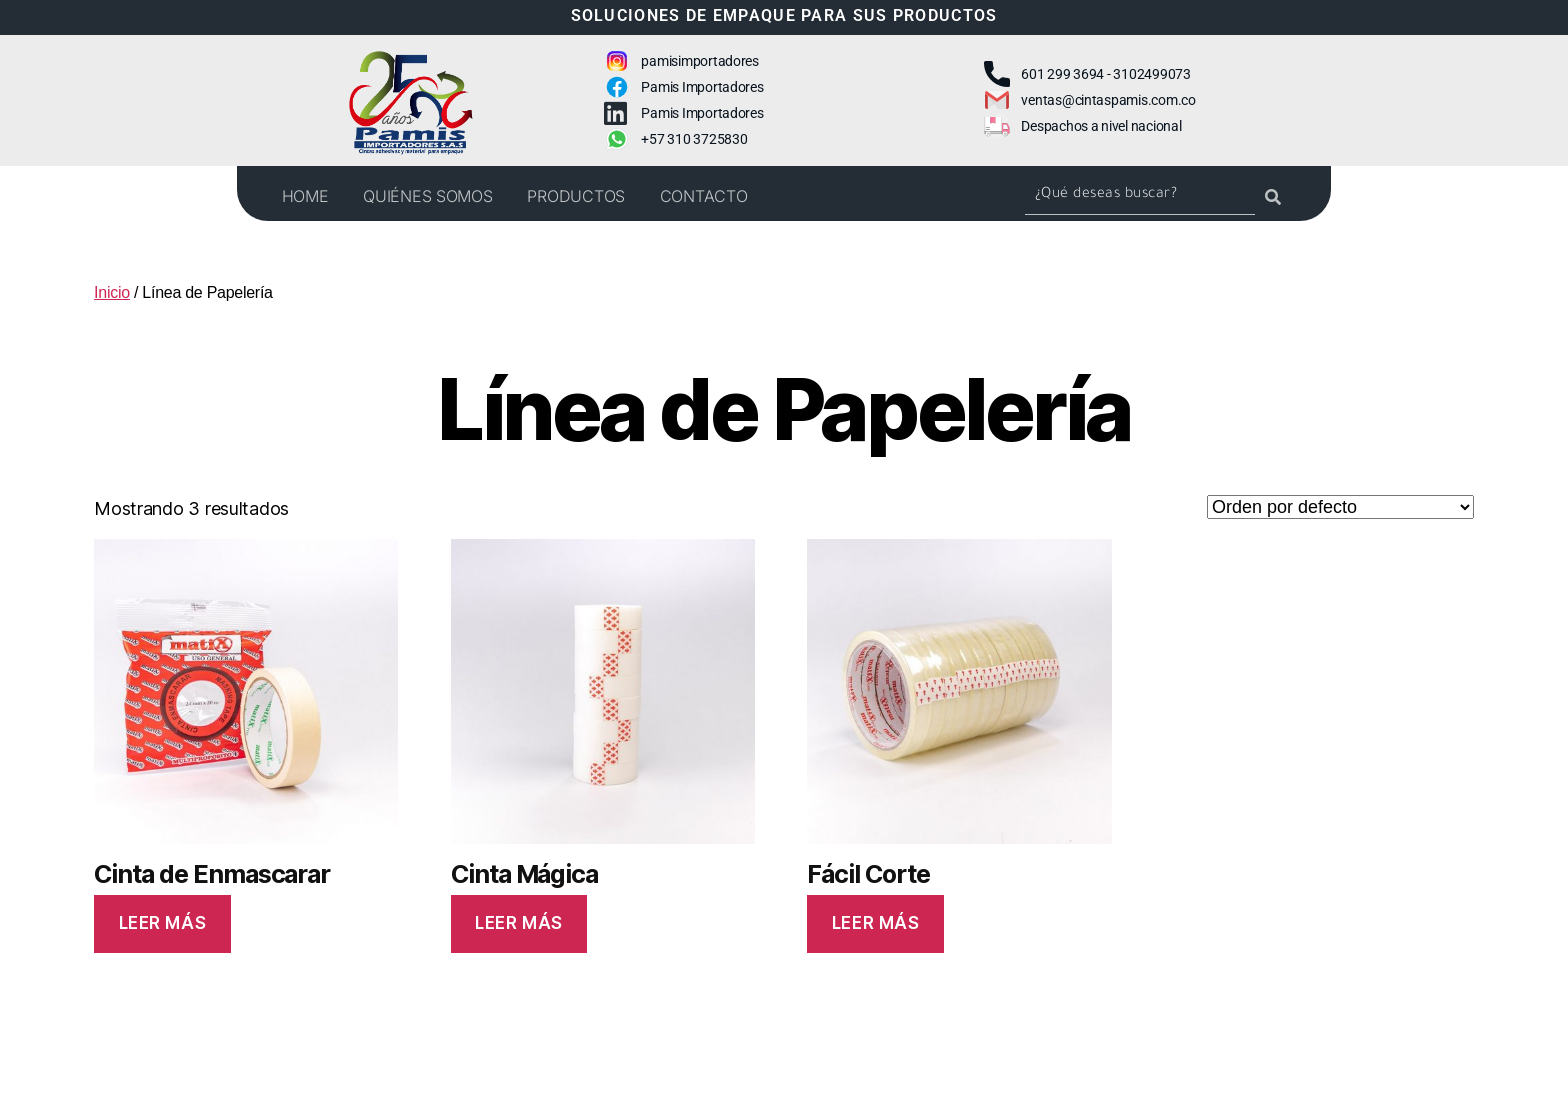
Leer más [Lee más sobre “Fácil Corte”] (876, 923)
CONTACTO (704, 196)
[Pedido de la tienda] (1340, 507)
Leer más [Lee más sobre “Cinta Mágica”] (519, 923)
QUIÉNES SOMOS (428, 196)
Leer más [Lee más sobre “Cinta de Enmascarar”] (163, 923)
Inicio (112, 292)
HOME (305, 196)
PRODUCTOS (576, 196)
